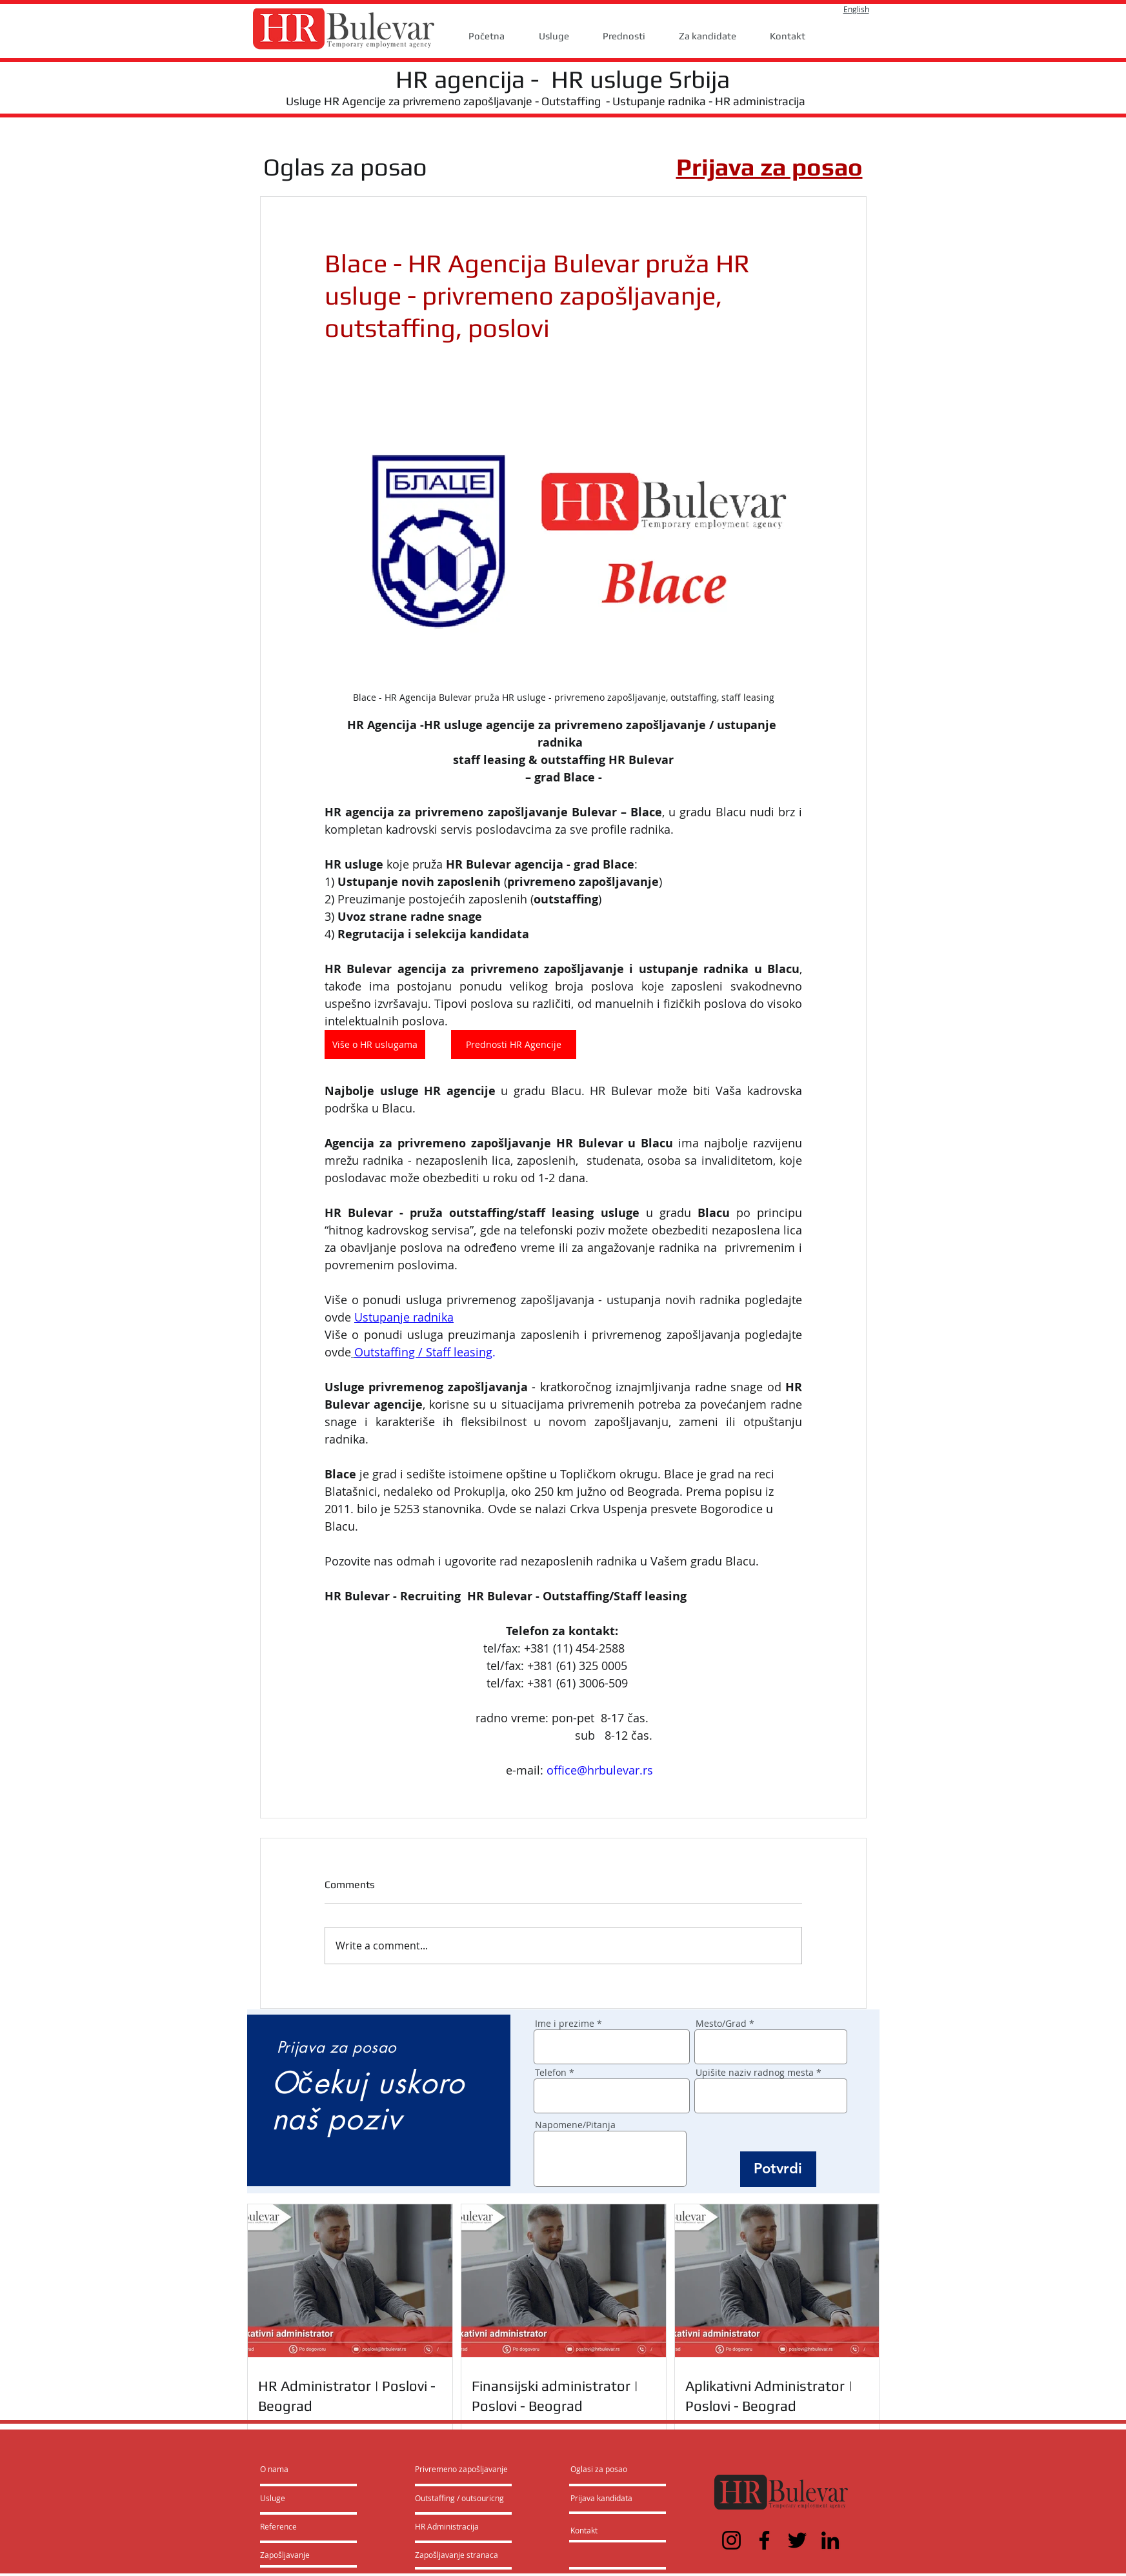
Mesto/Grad (721, 2023)
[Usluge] (297, 2498)
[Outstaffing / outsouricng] (460, 2498)
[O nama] (309, 2469)
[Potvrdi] (778, 2169)
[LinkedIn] (830, 2540)
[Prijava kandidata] (601, 2498)
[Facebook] (764, 2540)
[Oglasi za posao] (598, 2469)
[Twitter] (797, 2540)
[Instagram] (731, 2540)
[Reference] (295, 2527)
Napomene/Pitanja (575, 2124)
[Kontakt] (597, 2531)
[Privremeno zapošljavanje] (461, 2469)
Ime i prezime (564, 2023)
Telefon (551, 2072)
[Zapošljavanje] (294, 2555)
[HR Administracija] (450, 2527)
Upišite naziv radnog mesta (755, 2072)
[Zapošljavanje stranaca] (456, 2555)
